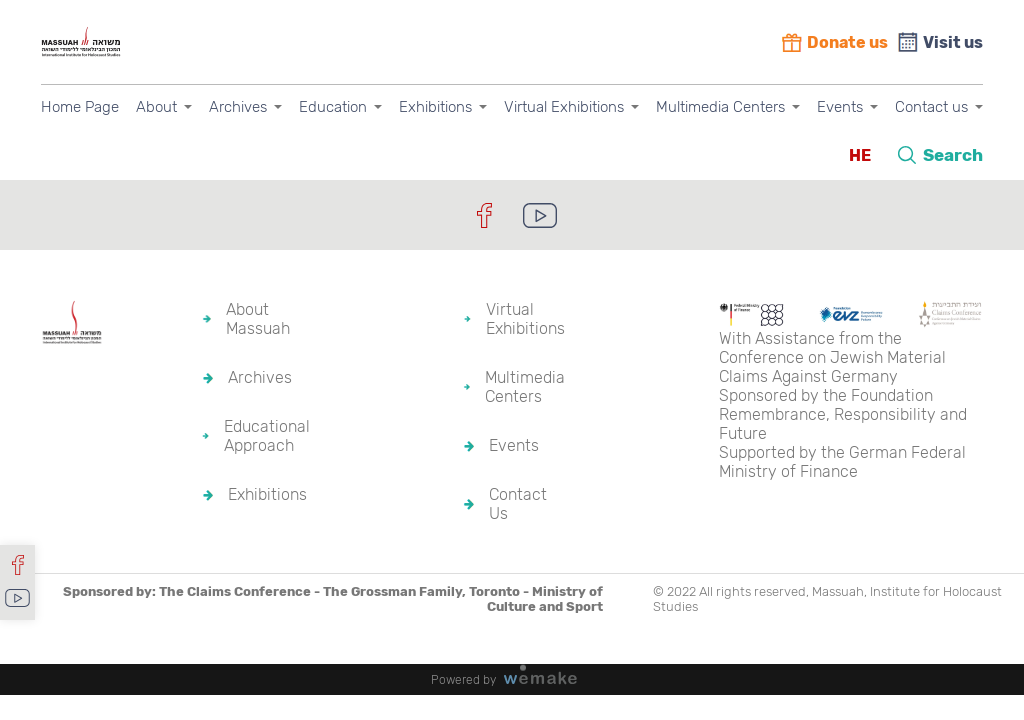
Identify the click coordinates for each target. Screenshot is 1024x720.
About (156, 107)
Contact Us (518, 504)
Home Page (80, 107)
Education (333, 107)
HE (860, 155)
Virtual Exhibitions (564, 107)
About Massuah (258, 319)
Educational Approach (267, 436)
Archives (238, 107)
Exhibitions (435, 107)
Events (840, 107)
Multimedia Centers (720, 107)
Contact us (931, 107)
